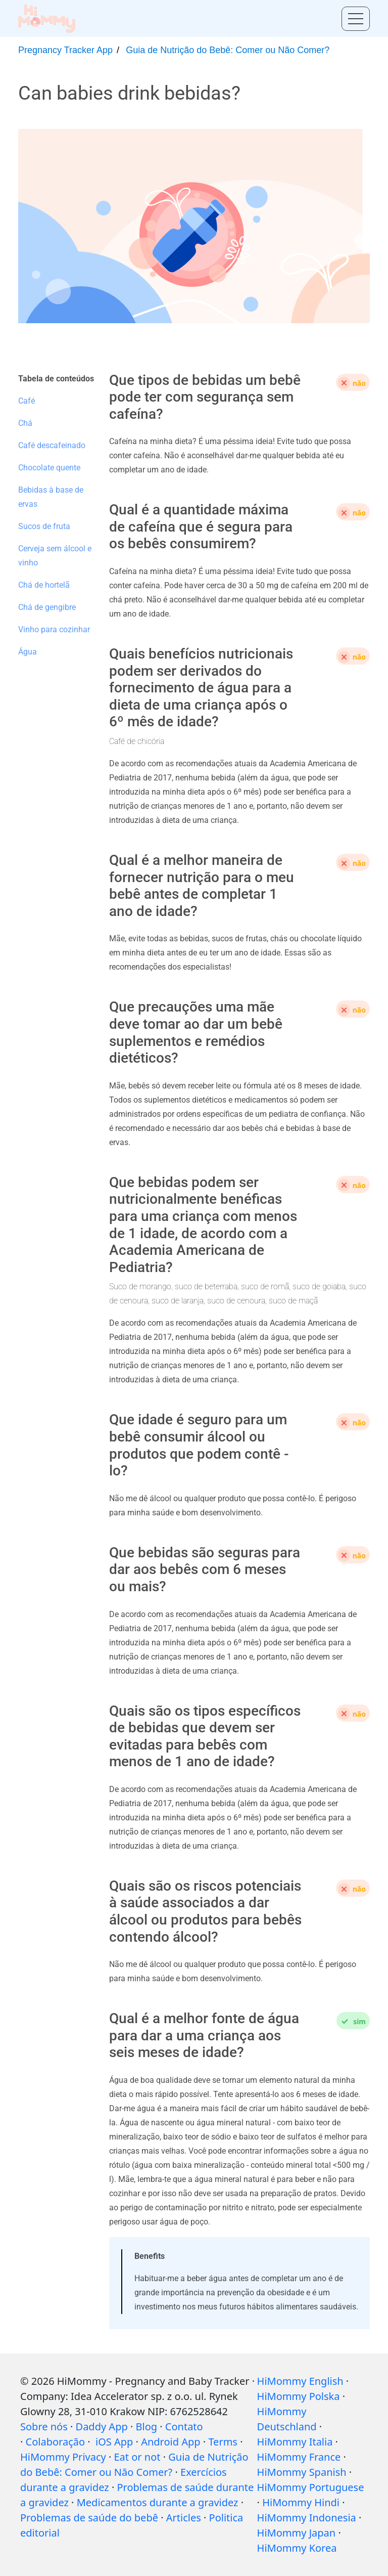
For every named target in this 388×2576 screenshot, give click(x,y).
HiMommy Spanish (302, 2472)
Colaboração (55, 2442)
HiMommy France (299, 2457)
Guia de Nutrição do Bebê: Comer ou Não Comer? (227, 50)
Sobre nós (44, 2426)
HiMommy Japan (296, 2533)
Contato (184, 2426)
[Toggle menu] (355, 18)
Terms (222, 2442)
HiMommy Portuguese (310, 2487)
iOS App (114, 2442)
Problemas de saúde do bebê (89, 2517)
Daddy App (102, 2426)
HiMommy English (300, 2381)
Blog (147, 2426)
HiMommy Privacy (63, 2457)
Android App (170, 2442)
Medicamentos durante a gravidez (157, 2502)
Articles (183, 2517)
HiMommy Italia (295, 2442)
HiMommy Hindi (301, 2502)
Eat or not (137, 2457)
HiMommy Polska (298, 2396)
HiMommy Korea (297, 2548)
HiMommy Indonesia (306, 2517)
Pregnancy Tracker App (65, 50)
